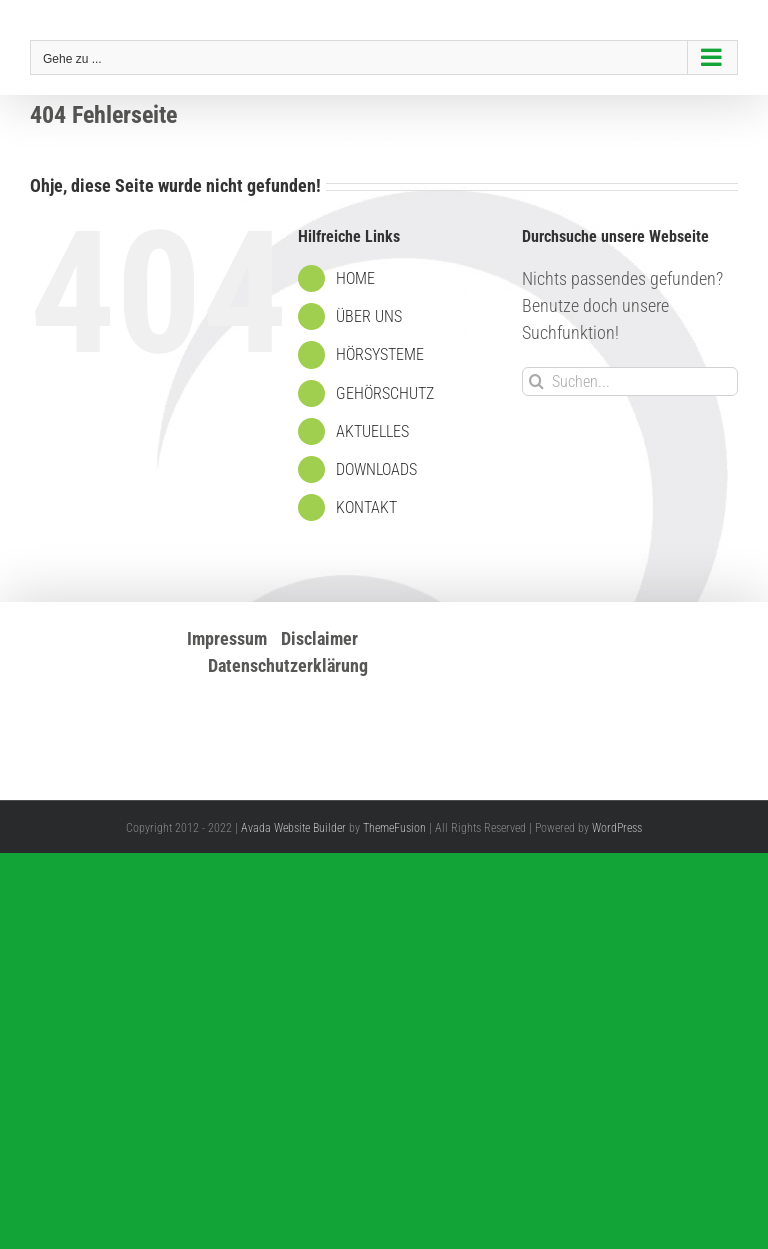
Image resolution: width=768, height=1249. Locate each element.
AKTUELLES (372, 431)
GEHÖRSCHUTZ (385, 393)
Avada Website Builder (293, 828)
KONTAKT (366, 507)
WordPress (617, 828)
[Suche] (536, 381)
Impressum (227, 638)
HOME (355, 278)
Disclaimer (319, 638)
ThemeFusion (394, 828)
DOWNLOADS (376, 469)
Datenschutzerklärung (288, 665)
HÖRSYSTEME (380, 354)
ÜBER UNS (369, 316)
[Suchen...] (630, 381)
